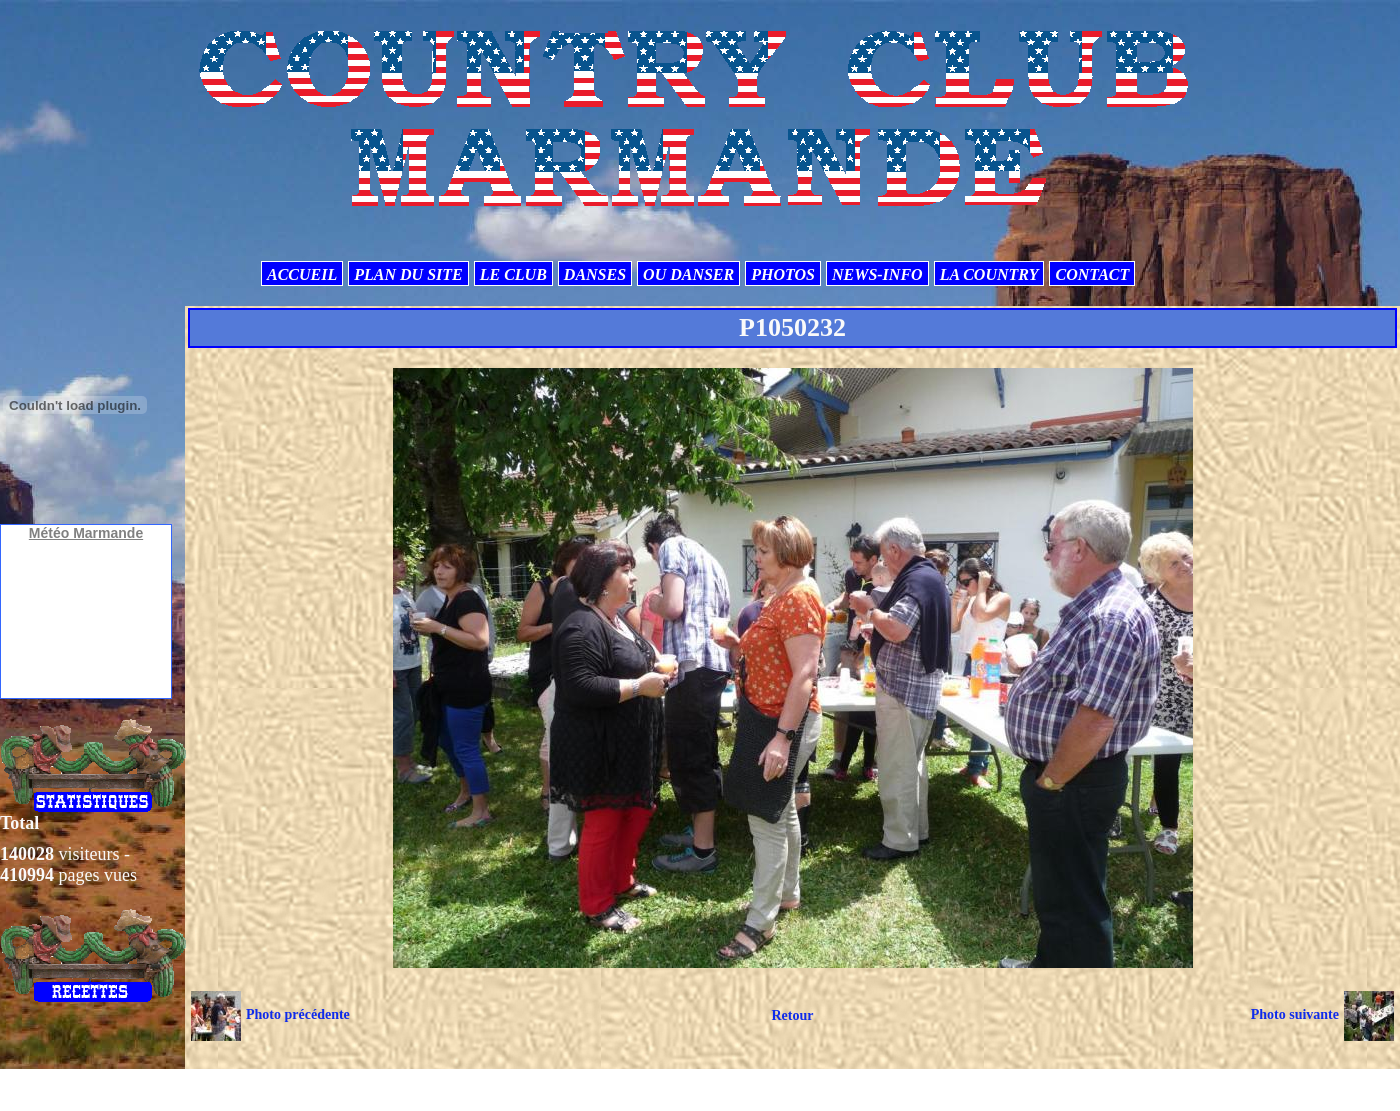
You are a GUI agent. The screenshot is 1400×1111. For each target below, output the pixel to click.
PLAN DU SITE (408, 274)
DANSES (595, 274)
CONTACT (1092, 274)
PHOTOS (783, 274)
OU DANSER (688, 274)
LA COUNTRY (989, 274)
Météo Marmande (86, 533)
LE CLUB (513, 274)
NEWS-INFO (877, 274)
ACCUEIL (302, 274)
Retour (792, 1015)
